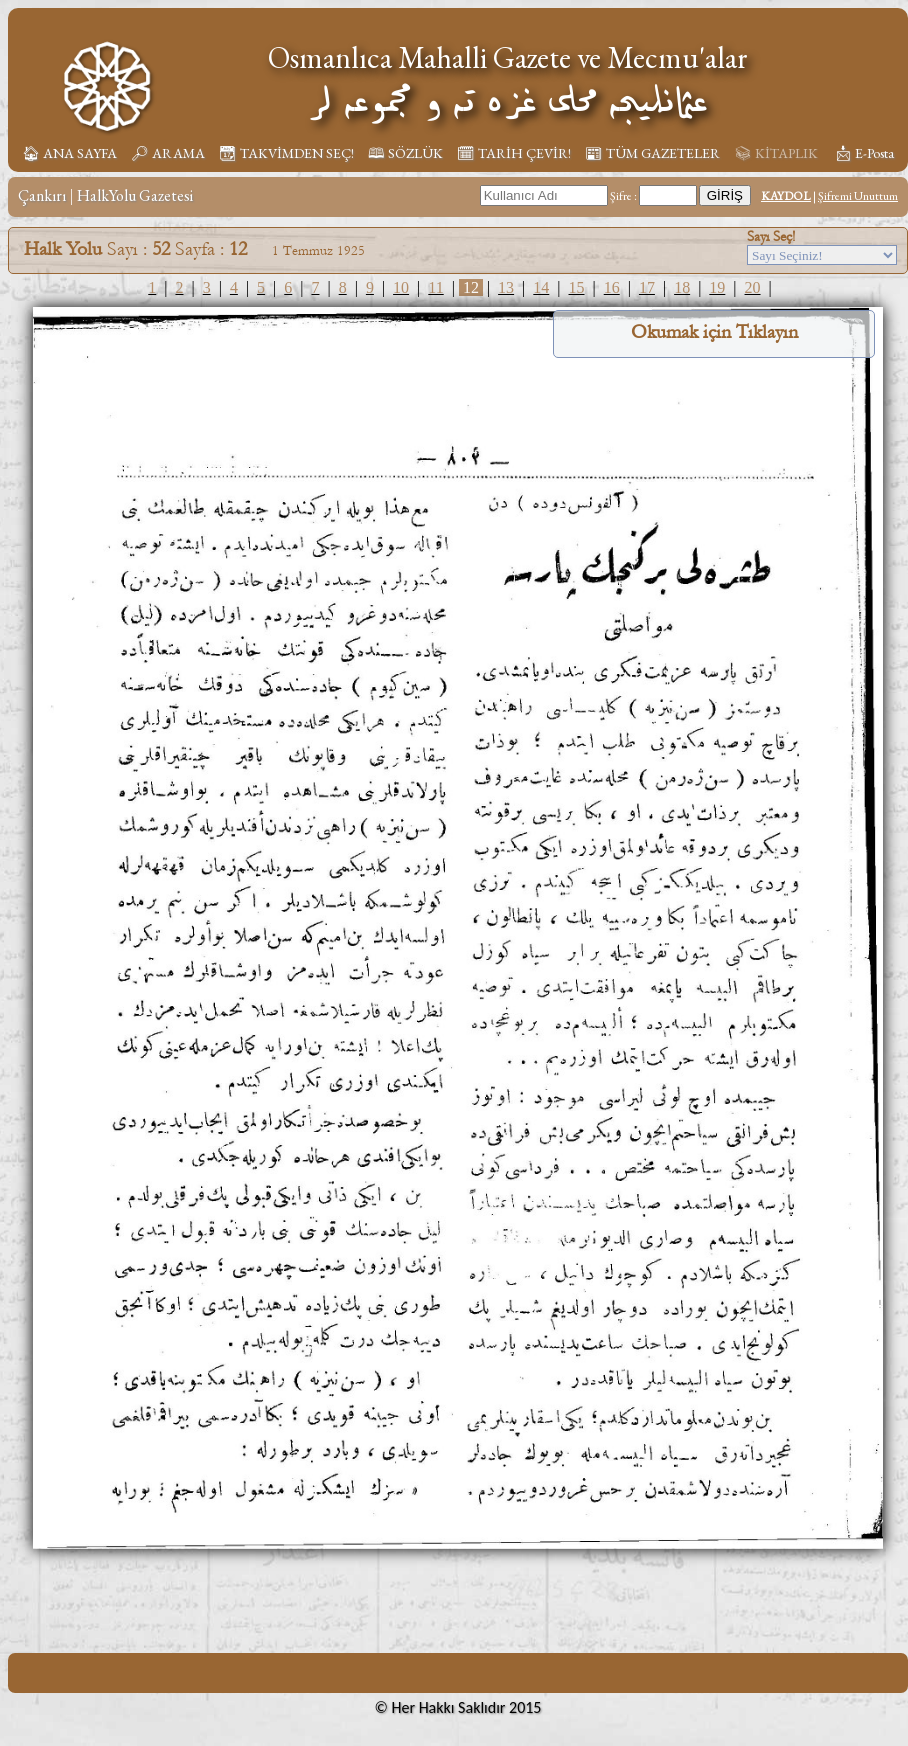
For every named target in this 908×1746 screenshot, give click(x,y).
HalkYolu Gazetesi (135, 195)
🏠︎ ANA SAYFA (69, 153)
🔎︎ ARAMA (168, 153)
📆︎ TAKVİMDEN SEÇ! (286, 153)
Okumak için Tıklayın (714, 332)
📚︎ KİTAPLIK (776, 153)
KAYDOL (786, 196)
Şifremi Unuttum (858, 196)
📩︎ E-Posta (864, 153)
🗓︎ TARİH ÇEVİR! (514, 153)
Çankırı (42, 195)
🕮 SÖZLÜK (405, 153)
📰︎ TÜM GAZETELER (652, 153)
